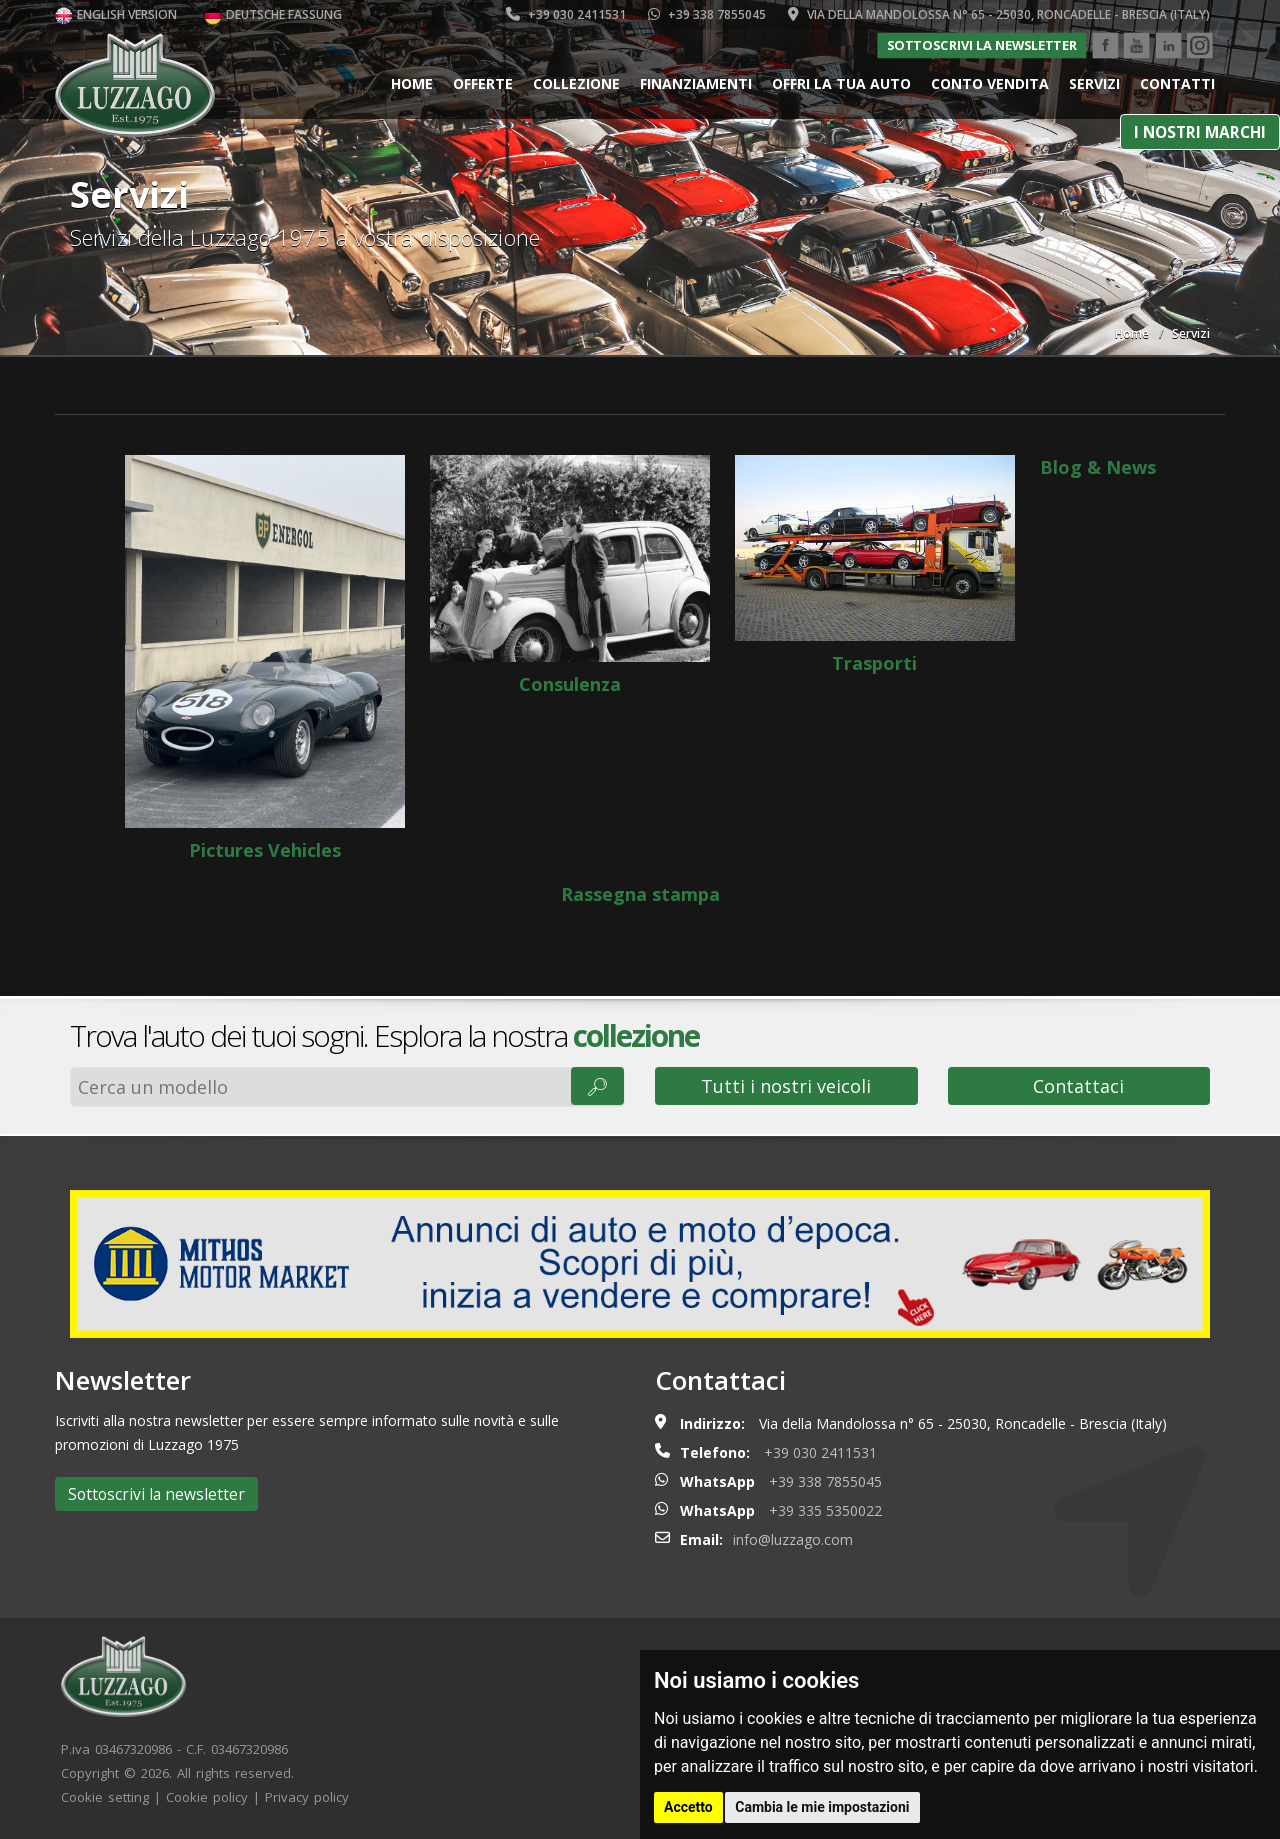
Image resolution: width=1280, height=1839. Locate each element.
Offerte (483, 83)
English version (116, 14)
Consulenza (570, 575)
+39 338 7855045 (707, 14)
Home (412, 83)
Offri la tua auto (841, 83)
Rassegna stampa (640, 894)
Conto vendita (990, 83)
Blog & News (1098, 467)
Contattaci (1078, 1086)
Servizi (1094, 83)
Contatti (1177, 83)
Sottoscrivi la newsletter (982, 45)
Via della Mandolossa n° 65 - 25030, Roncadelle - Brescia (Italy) (999, 14)
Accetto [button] (688, 1807)
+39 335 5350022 (825, 1510)
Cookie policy (207, 1797)
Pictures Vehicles (265, 658)
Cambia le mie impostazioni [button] (822, 1807)
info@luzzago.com (793, 1539)
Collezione (576, 83)
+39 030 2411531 (566, 14)
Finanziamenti (696, 83)
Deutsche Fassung (273, 14)
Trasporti (875, 565)
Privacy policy (307, 1797)
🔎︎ (597, 1086)
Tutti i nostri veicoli (786, 1086)
